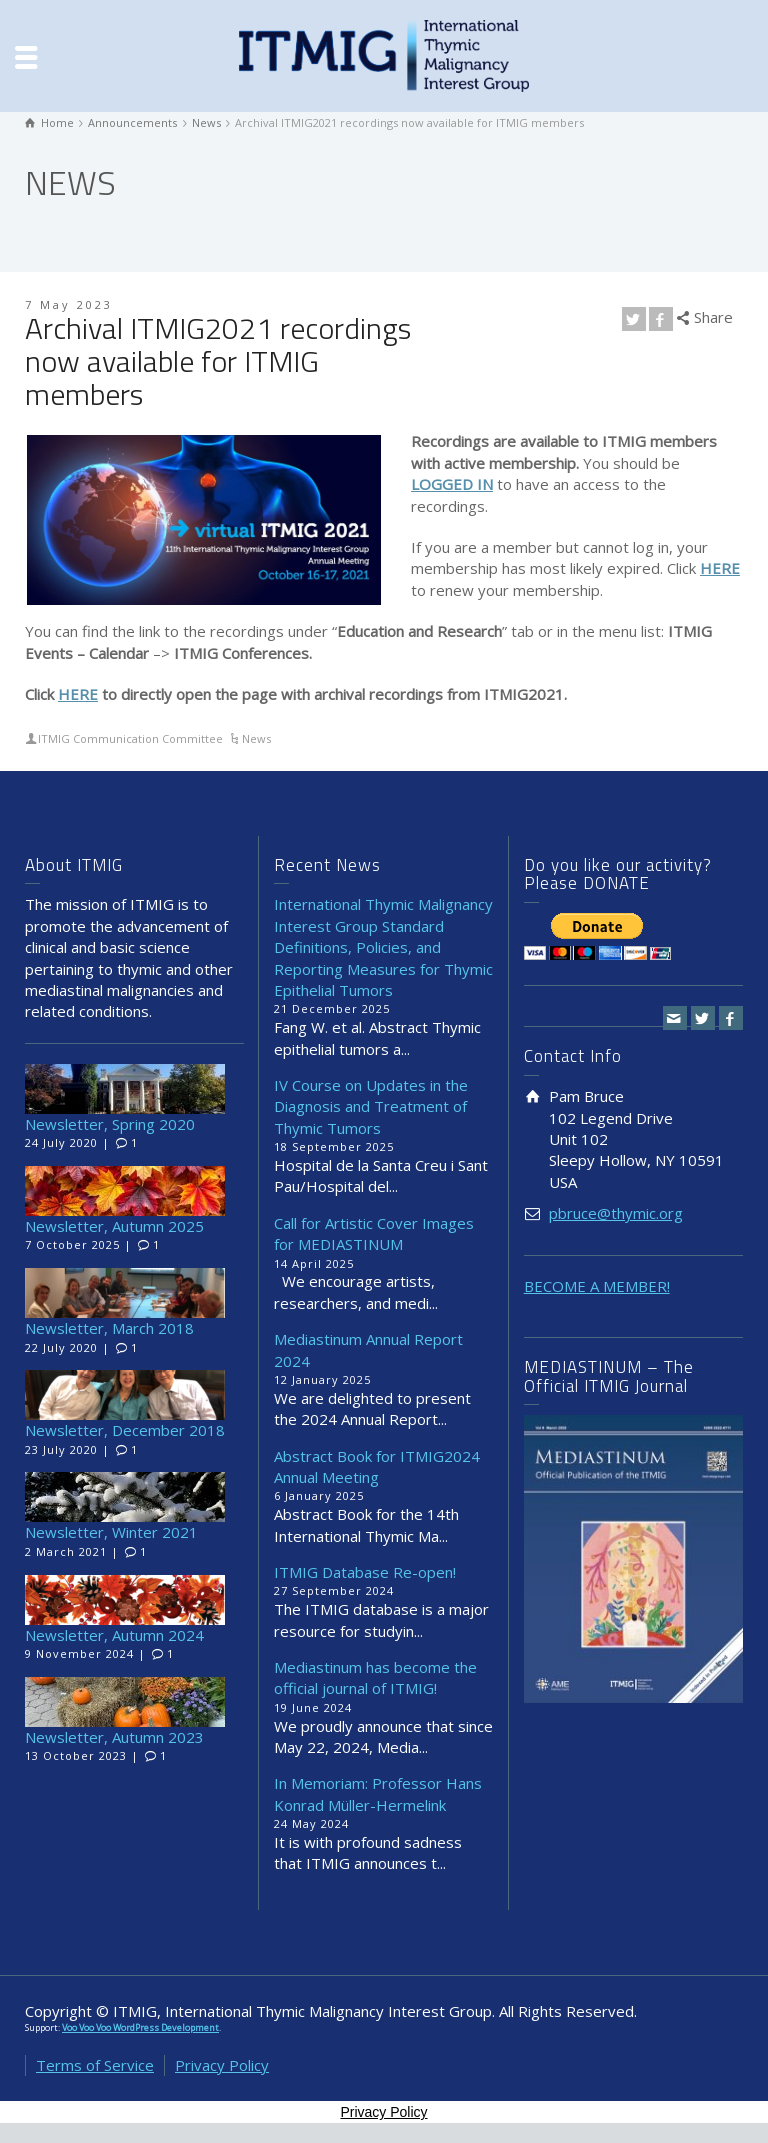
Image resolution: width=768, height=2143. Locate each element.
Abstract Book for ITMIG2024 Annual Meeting (377, 1466)
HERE (78, 694)
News (256, 738)
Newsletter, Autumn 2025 (114, 1226)
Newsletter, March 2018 (109, 1328)
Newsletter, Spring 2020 (110, 1124)
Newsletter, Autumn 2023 (114, 1737)
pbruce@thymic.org (616, 1213)
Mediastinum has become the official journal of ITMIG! (375, 1677)
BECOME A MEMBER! (597, 1286)
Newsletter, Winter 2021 (111, 1532)
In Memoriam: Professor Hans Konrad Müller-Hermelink (378, 1793)
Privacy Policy (222, 2065)
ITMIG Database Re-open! (365, 1572)
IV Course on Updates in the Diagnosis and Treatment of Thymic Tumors (371, 1106)
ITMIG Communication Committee (130, 738)
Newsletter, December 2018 (125, 1430)
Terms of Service (95, 2065)
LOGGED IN (452, 484)
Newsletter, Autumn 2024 (114, 1635)
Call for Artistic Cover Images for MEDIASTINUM (374, 1233)
